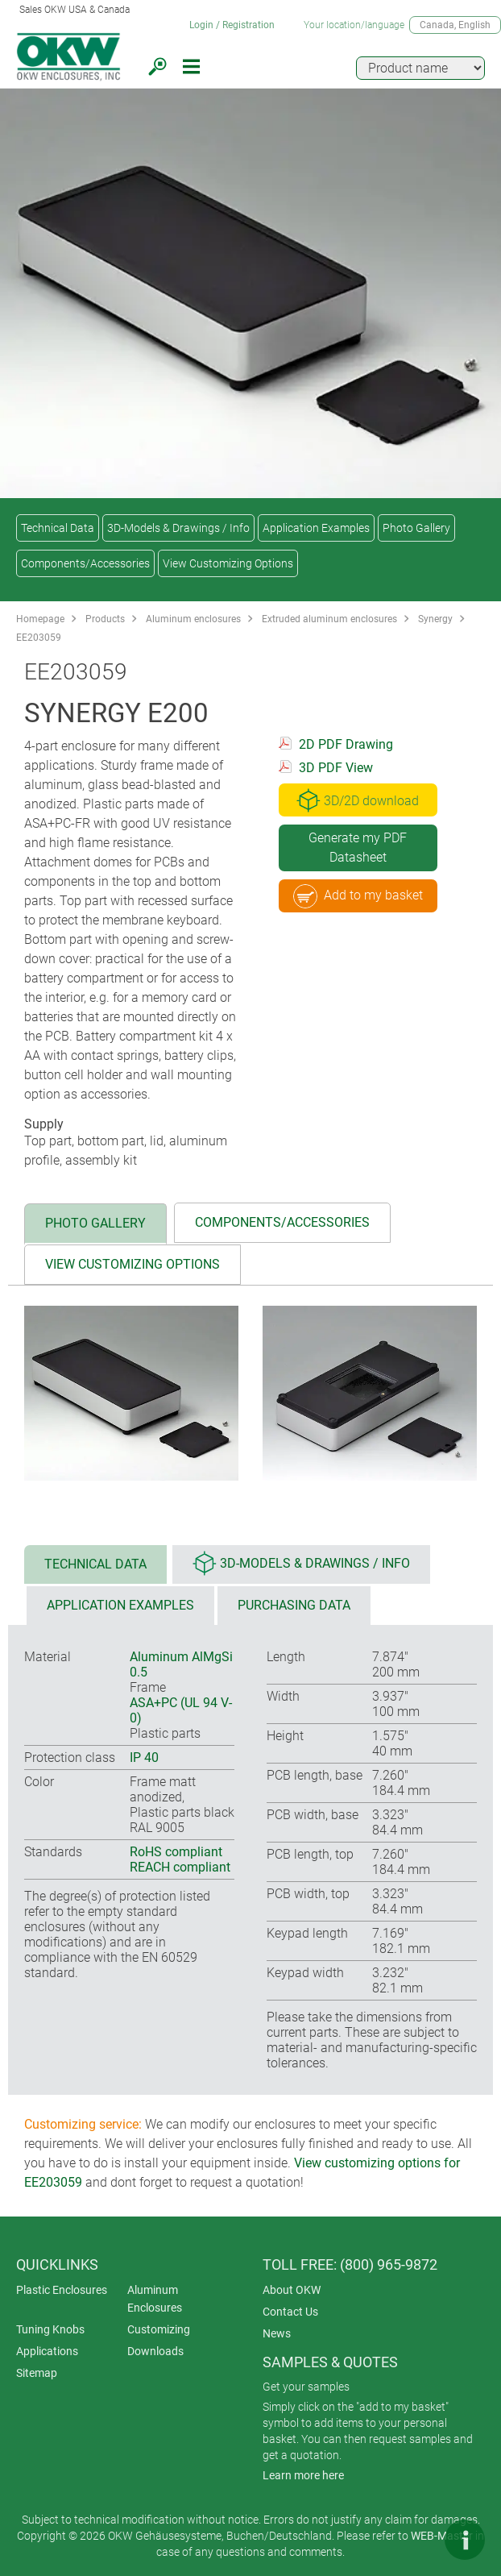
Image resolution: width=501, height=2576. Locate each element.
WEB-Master (442, 2535)
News (277, 2333)
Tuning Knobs (50, 2329)
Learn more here (303, 2475)
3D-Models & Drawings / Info (178, 527)
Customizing (158, 2329)
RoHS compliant (176, 1851)
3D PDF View (336, 767)
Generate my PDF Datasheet (357, 847)
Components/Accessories (85, 563)
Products (105, 619)
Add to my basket (358, 896)
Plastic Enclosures (61, 2289)
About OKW (292, 2289)
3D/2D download (357, 800)
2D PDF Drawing (346, 744)
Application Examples (316, 527)
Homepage (40, 619)
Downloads (155, 2351)
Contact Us (290, 2311)
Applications (47, 2351)
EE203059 (38, 637)
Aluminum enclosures (193, 619)
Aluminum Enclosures (154, 2298)
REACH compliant (180, 1867)
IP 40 (144, 1757)
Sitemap (36, 2372)
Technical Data (57, 527)
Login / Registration (232, 25)
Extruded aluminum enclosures (329, 619)
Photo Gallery (416, 527)
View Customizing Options (228, 563)
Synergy (435, 619)
